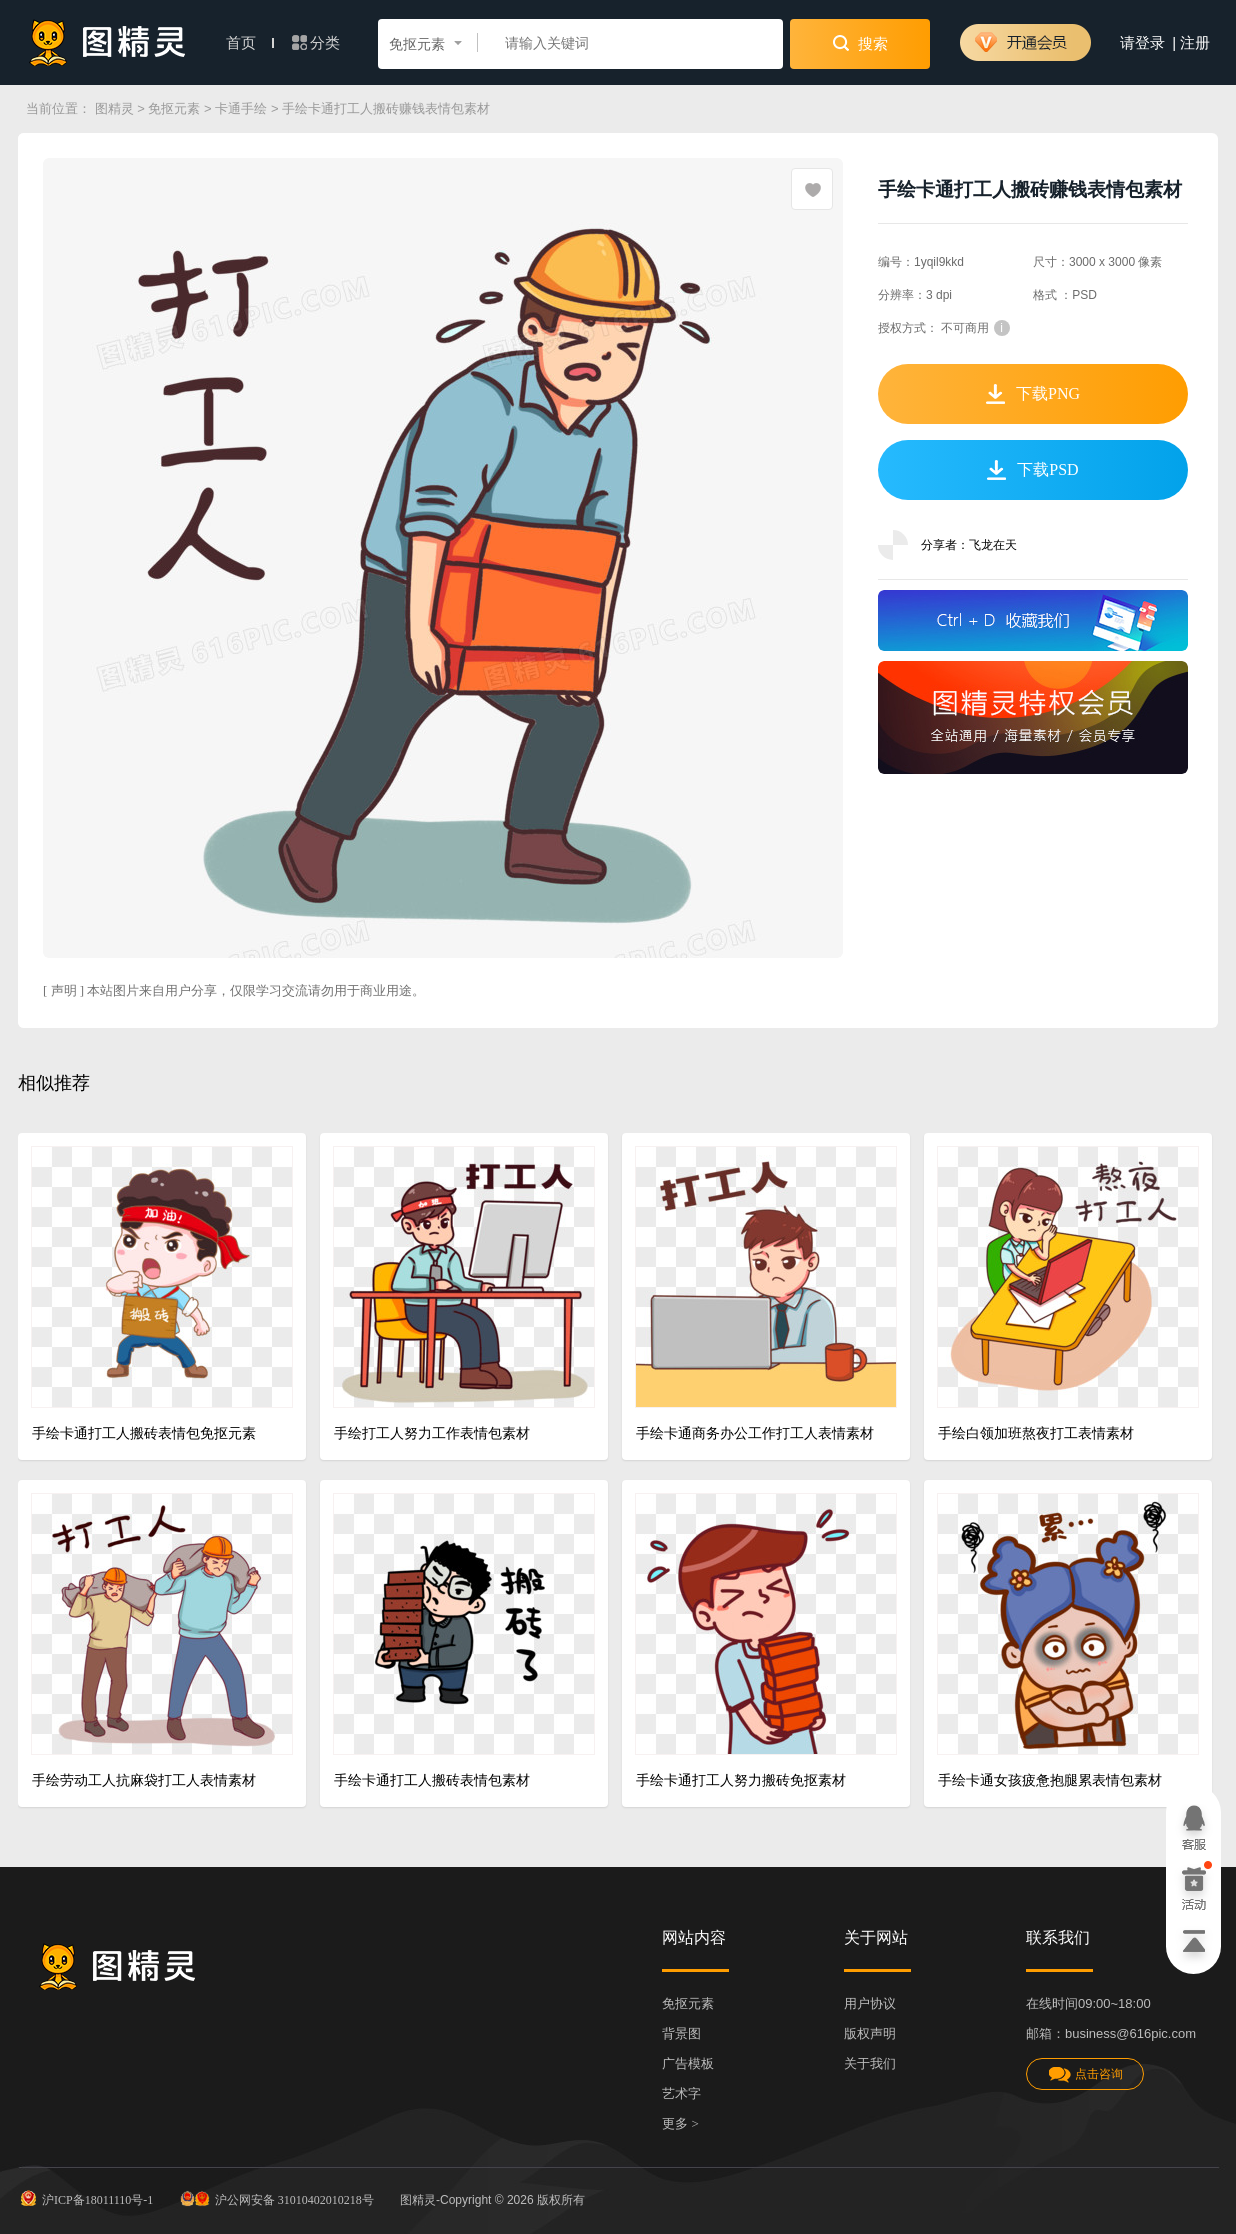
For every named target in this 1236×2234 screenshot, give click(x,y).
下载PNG (1033, 394)
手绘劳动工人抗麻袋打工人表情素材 (144, 1780)
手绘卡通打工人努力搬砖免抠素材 (741, 1780)
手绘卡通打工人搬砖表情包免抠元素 (144, 1433)
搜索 (860, 43)
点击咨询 (1085, 2074)
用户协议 (870, 2003)
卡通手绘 (241, 108)
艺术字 (681, 2093)
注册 (1195, 43)
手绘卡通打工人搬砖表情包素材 (432, 1780)
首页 (250, 43)
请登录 (1142, 43)
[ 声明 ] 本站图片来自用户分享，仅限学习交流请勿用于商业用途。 (234, 990)
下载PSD (1032, 470)
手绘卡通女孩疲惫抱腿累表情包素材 (1050, 1780)
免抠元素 (174, 108)
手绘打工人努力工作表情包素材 (432, 1433)
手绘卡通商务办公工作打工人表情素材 (755, 1433)
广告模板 (688, 2063)
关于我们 (870, 2063)
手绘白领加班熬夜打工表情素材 (1036, 1433)
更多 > (680, 2123)
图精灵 (114, 108)
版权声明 (870, 2033)
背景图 (681, 2033)
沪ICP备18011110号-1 (85, 2198)
